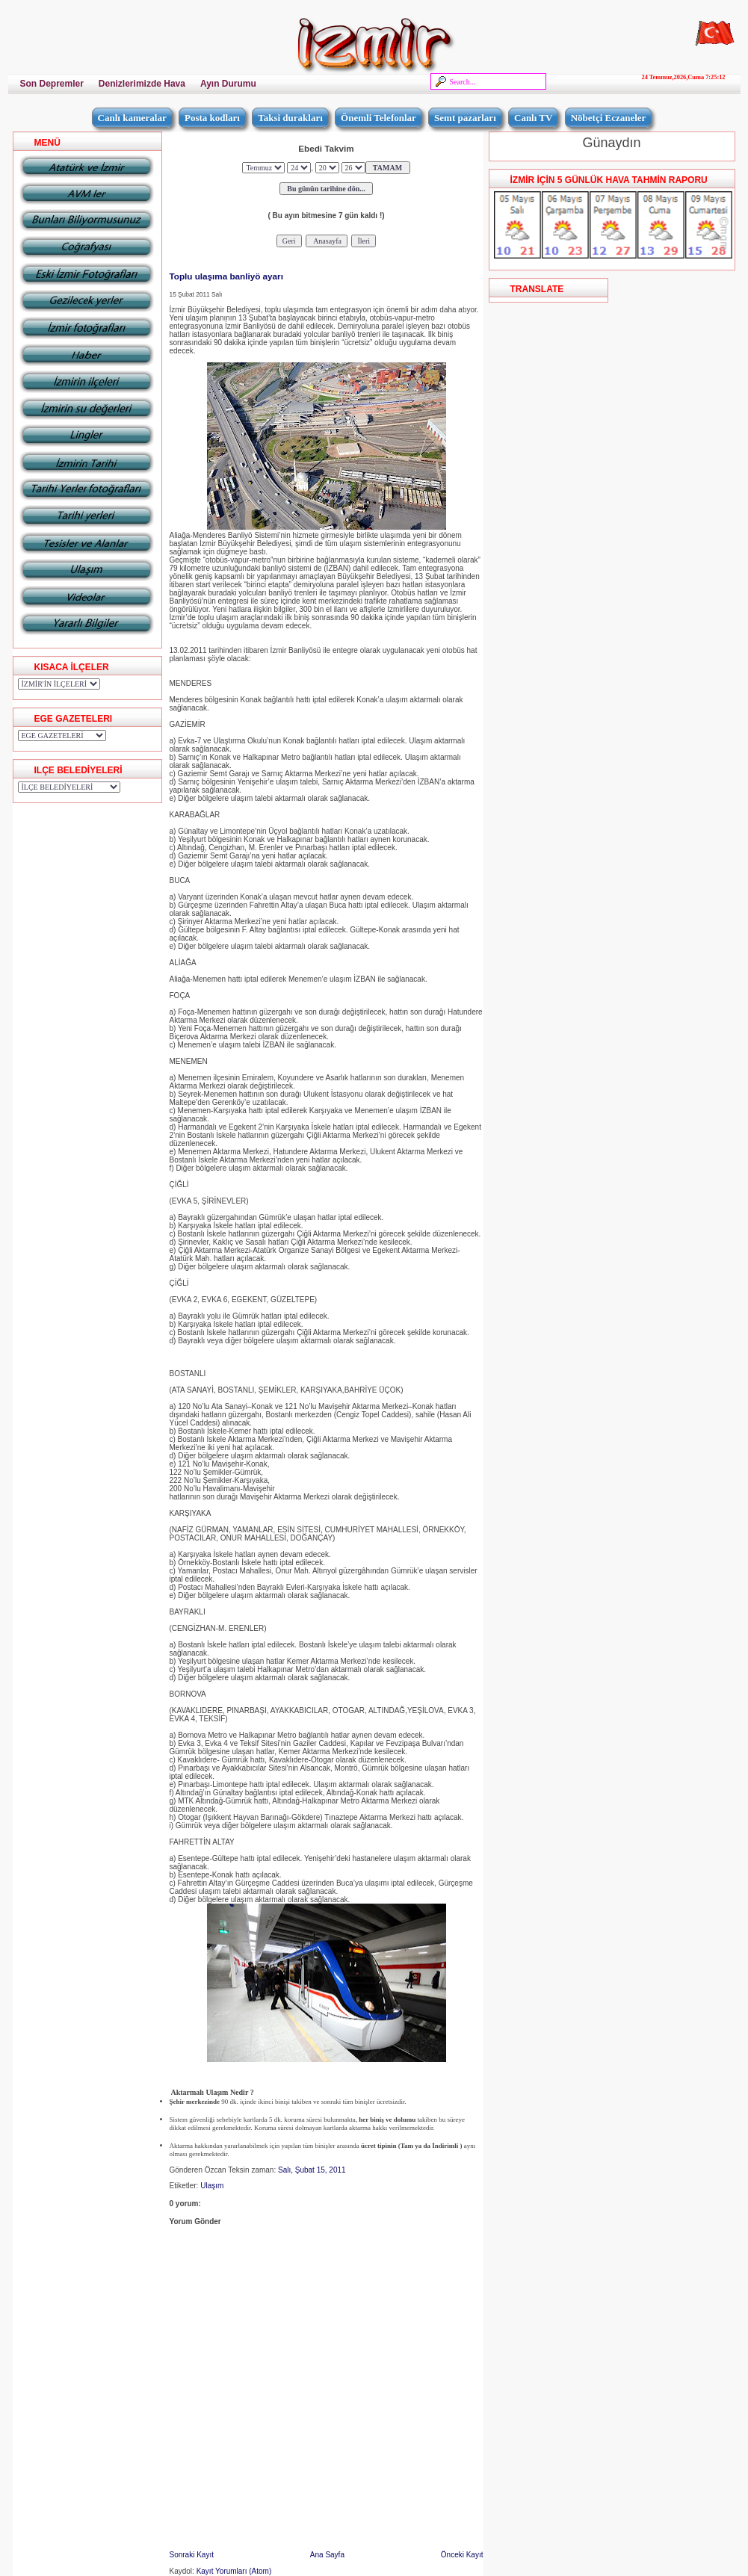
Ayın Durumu (228, 83)
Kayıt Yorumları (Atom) (234, 2571)
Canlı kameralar (132, 117)
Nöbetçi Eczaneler (608, 117)
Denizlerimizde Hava (142, 83)
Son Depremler (52, 83)
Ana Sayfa (327, 2555)
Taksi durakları (290, 117)
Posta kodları (212, 117)
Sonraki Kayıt (192, 2555)
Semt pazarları (465, 117)
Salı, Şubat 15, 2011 (312, 2170)
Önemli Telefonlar (378, 117)
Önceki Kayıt (462, 2555)
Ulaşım (211, 2186)
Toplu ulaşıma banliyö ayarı (226, 276)
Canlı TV (533, 117)
